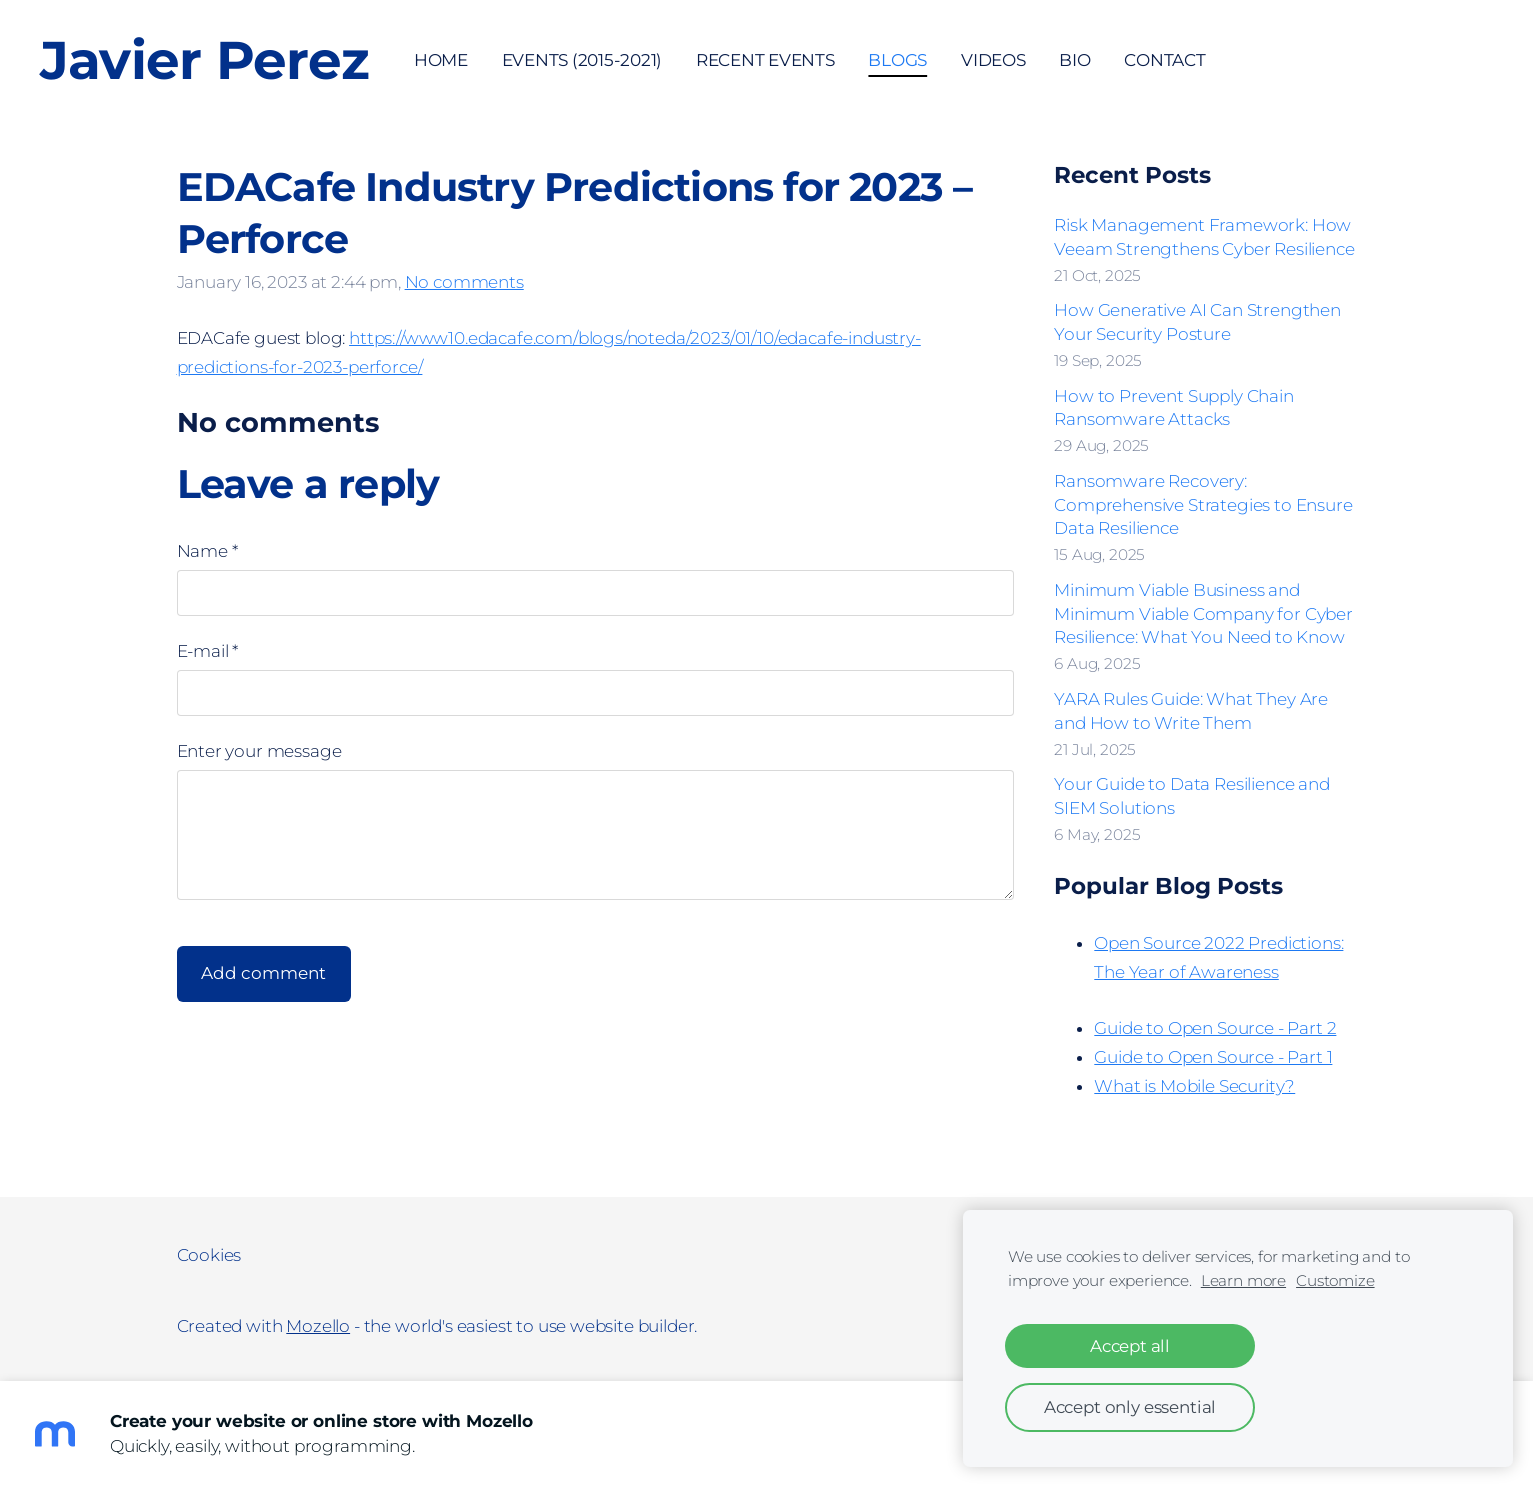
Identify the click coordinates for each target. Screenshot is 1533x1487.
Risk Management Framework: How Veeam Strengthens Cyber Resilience (1204, 237)
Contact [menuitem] (1164, 60)
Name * (207, 551)
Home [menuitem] (441, 60)
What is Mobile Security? (1194, 1086)
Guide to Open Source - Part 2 (1215, 1028)
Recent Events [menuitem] (765, 60)
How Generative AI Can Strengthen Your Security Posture (1197, 322)
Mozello (318, 1326)
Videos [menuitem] (993, 60)
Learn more (1243, 1280)
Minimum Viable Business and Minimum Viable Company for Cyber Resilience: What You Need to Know (1203, 614)
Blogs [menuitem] (897, 60)
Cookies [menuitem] (209, 1255)
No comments (464, 282)
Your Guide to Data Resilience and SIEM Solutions (1191, 796)
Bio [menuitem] (1074, 60)
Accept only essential (1130, 1407)
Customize (1335, 1280)
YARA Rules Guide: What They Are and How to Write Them (1191, 711)
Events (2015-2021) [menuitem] (582, 60)
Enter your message (259, 751)
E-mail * (208, 651)
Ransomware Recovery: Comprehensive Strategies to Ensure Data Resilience (1203, 505)
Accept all (1130, 1346)
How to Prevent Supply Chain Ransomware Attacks (1173, 408)
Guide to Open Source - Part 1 (1213, 1057)
